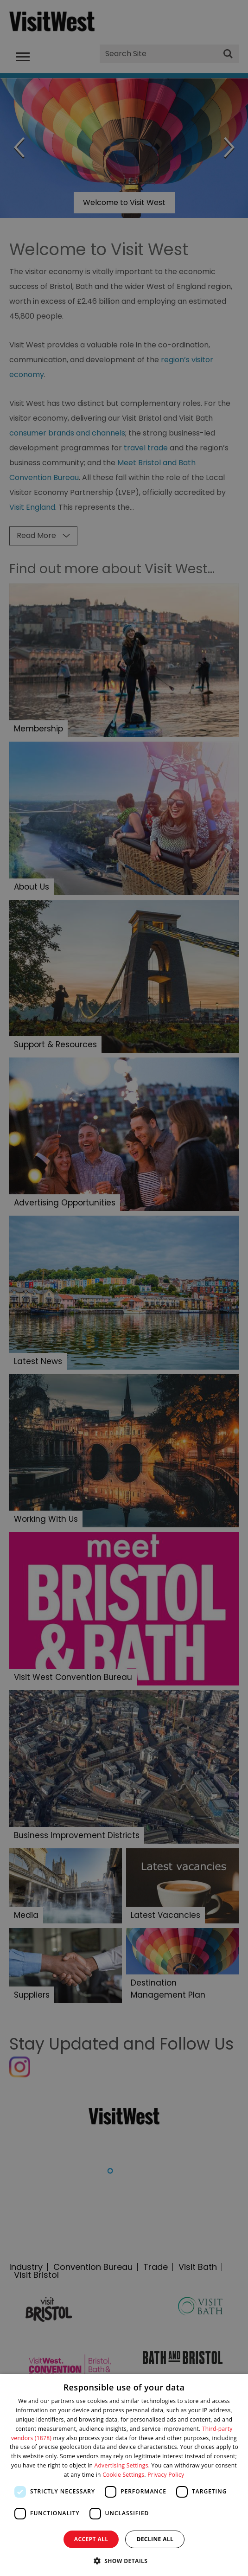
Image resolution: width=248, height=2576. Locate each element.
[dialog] (124, 2475)
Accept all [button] (91, 2539)
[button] (124, 2560)
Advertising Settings (121, 2465)
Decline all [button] (154, 2539)
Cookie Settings (123, 2475)
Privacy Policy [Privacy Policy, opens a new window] (165, 2475)
